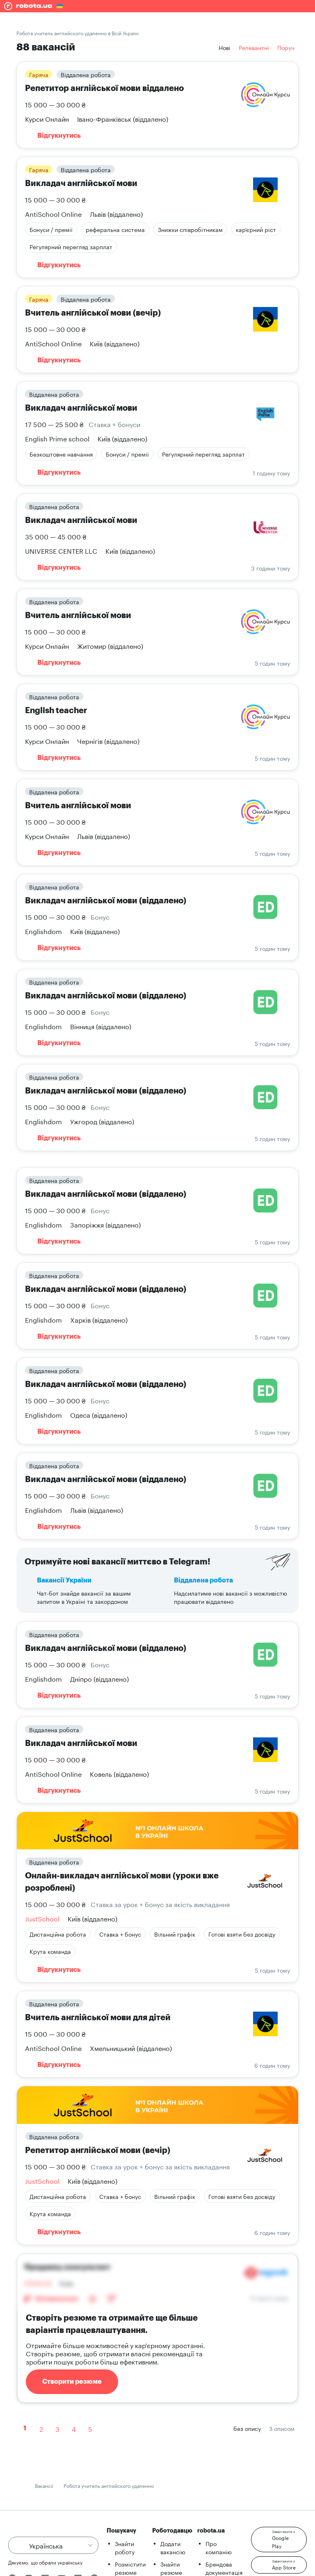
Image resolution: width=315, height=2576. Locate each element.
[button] (279, 2539)
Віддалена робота (203, 1580)
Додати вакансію (172, 2547)
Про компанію (218, 2547)
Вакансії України (64, 1580)
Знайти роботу (125, 2547)
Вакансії (44, 2485)
